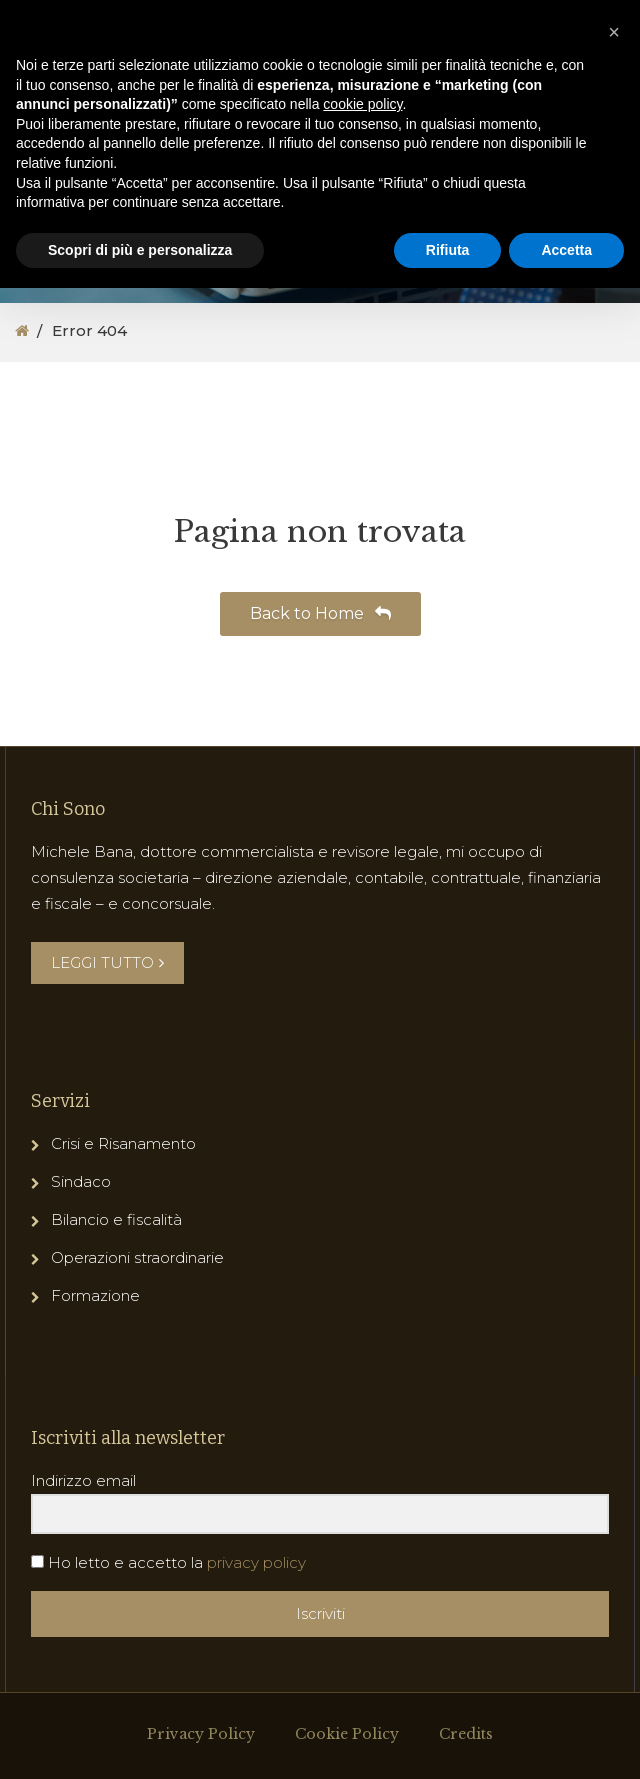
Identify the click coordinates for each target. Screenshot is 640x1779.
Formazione (95, 1295)
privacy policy (256, 1562)
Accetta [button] (566, 250)
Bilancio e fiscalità (116, 1219)
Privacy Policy (201, 1734)
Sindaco (81, 1181)
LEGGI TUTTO (107, 962)
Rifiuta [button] (448, 250)
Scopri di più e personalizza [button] (140, 250)
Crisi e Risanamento (123, 1143)
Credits (466, 1734)
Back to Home (320, 613)
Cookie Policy (347, 1734)
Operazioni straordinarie (137, 1257)
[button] (614, 32)
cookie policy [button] (362, 104)
